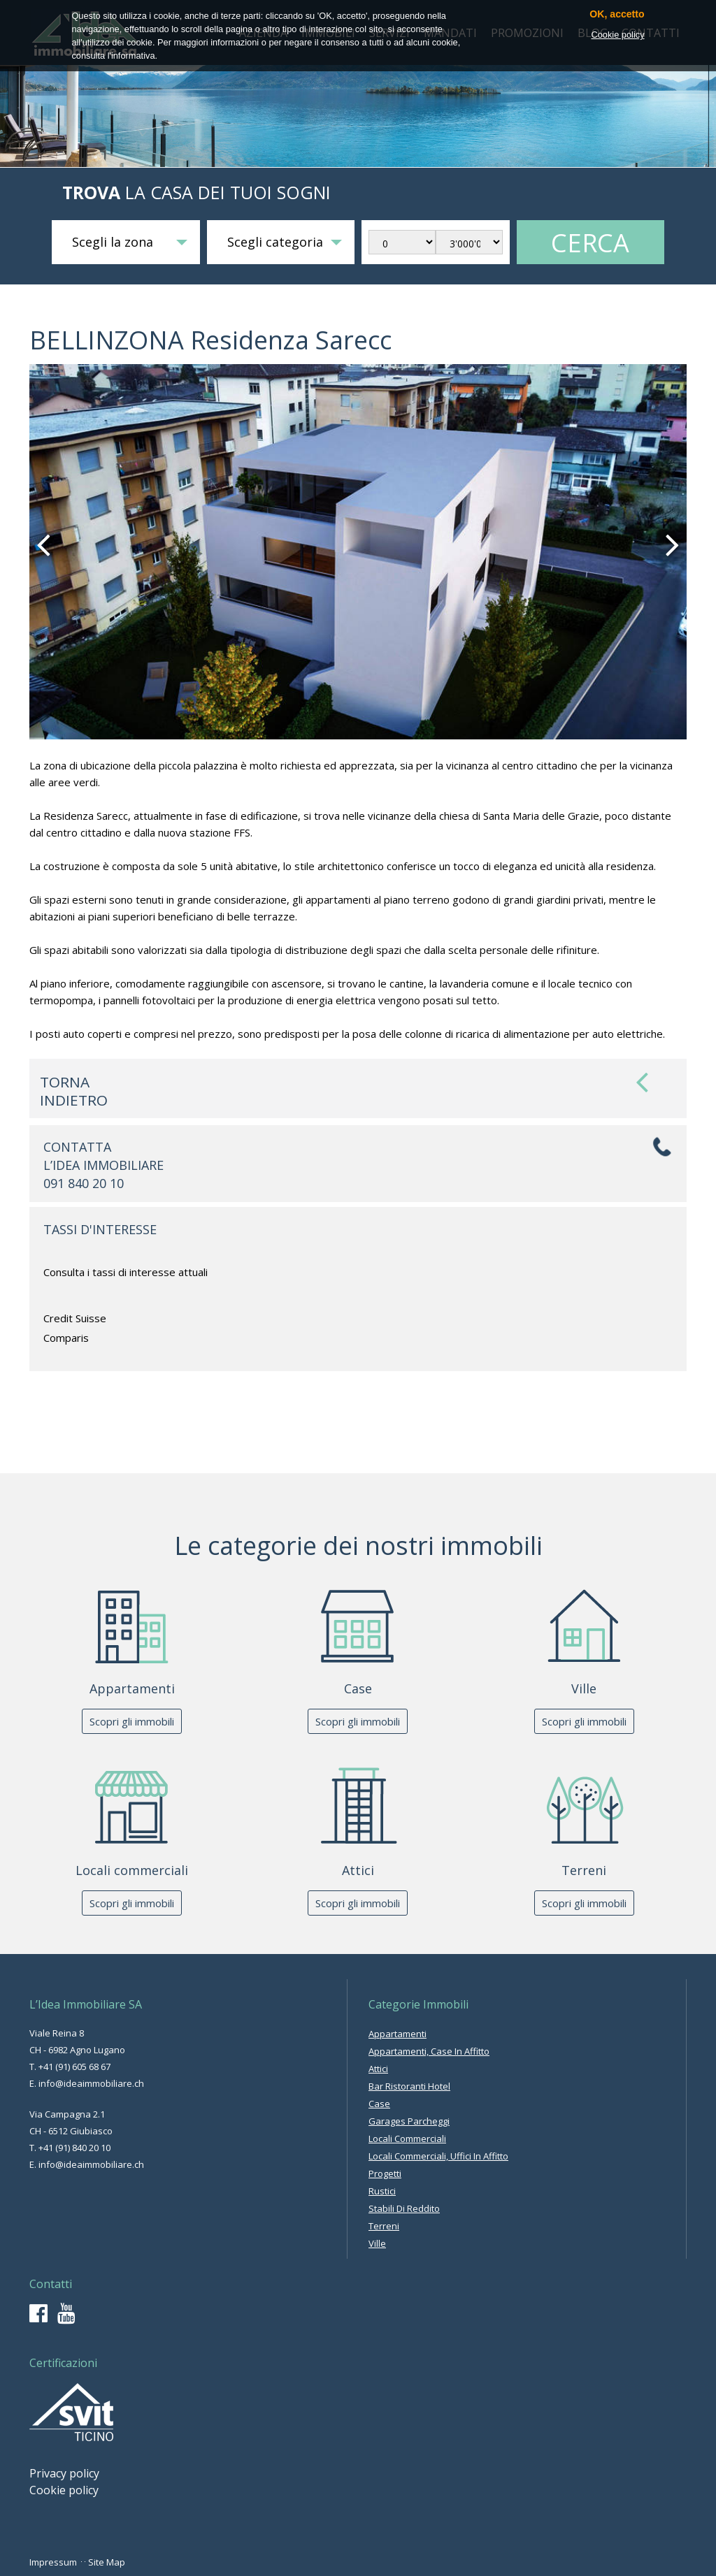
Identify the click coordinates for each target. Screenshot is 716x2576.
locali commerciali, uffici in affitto (438, 2156)
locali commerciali (407, 2138)
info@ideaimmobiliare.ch (91, 2083)
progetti (384, 2173)
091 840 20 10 (83, 1183)
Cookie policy (64, 2490)
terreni (383, 2226)
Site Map (106, 2562)
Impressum (53, 2562)
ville (377, 2243)
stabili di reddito (404, 2208)
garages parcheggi (409, 2121)
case (379, 2103)
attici (378, 2068)
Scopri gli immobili (132, 1721)
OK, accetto (616, 14)
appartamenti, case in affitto (428, 2051)
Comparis (66, 1338)
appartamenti (397, 2033)
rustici (382, 2191)
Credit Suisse (74, 1318)
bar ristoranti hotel (409, 2086)
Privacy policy (64, 2473)
